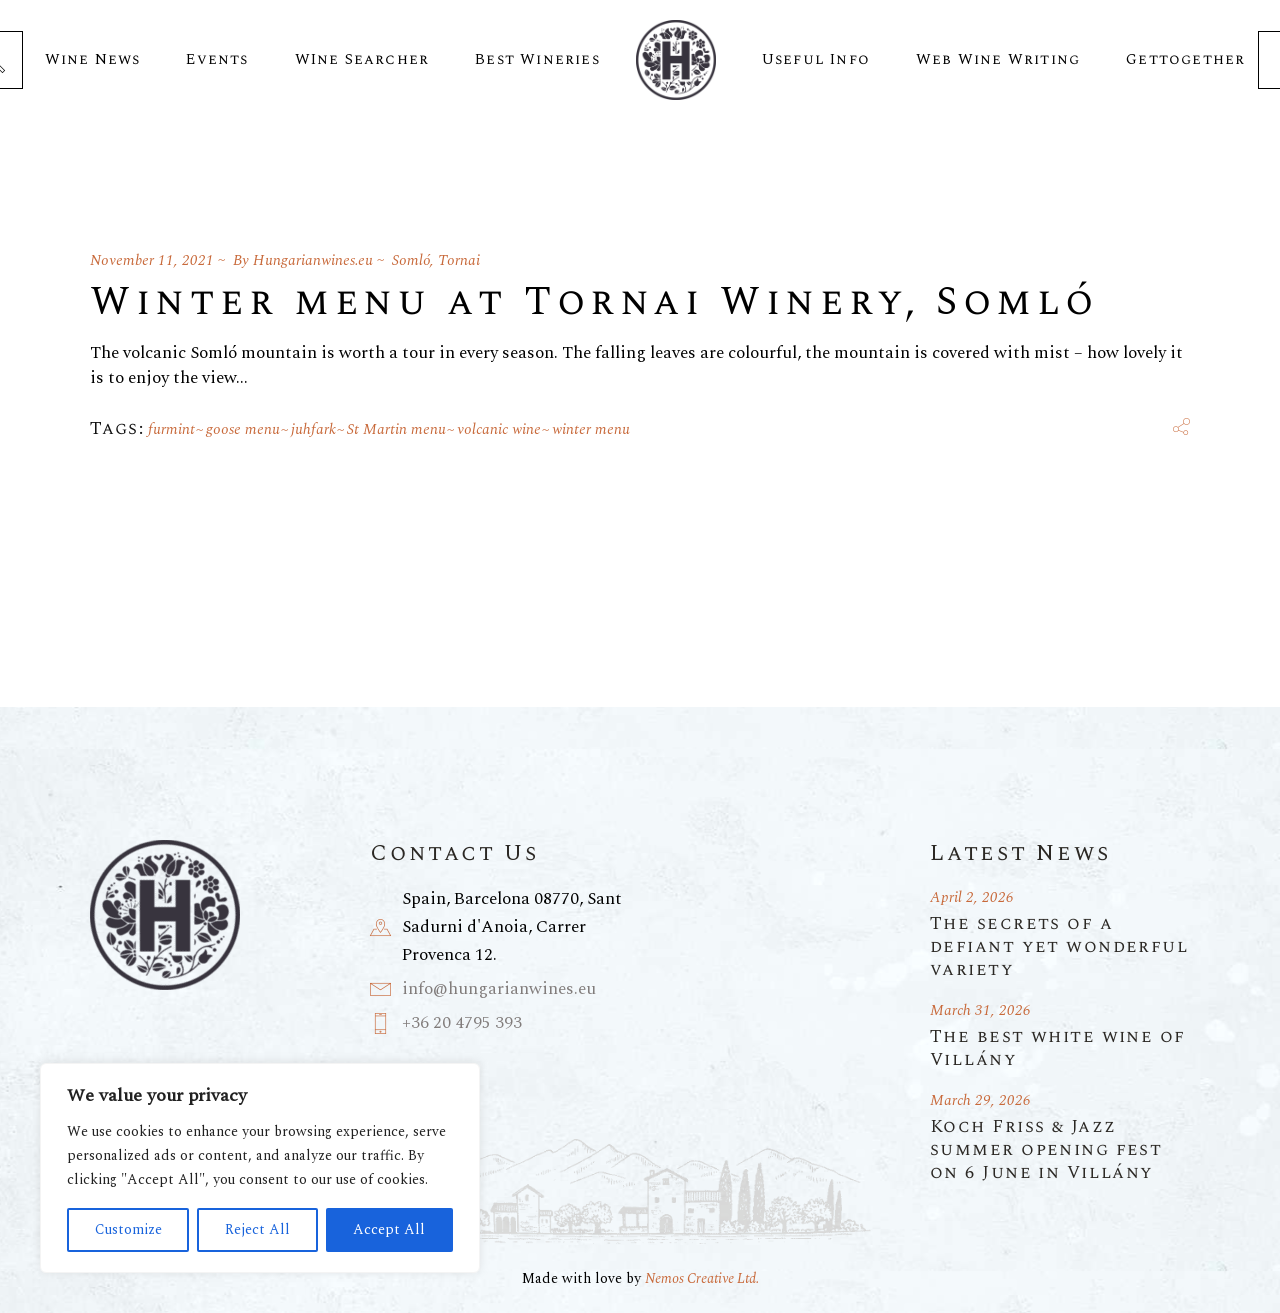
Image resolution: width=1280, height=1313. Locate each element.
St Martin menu (396, 429)
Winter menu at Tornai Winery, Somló (594, 302)
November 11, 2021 (152, 260)
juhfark (313, 429)
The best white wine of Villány (1058, 1048)
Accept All (389, 1229)
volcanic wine (499, 429)
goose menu (243, 429)
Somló (411, 260)
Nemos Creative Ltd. (702, 1278)
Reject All (257, 1229)
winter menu (591, 429)
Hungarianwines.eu (313, 260)
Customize (128, 1229)
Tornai (459, 260)
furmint (171, 429)
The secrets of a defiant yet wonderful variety (1059, 946)
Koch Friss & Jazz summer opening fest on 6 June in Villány (1046, 1149)
